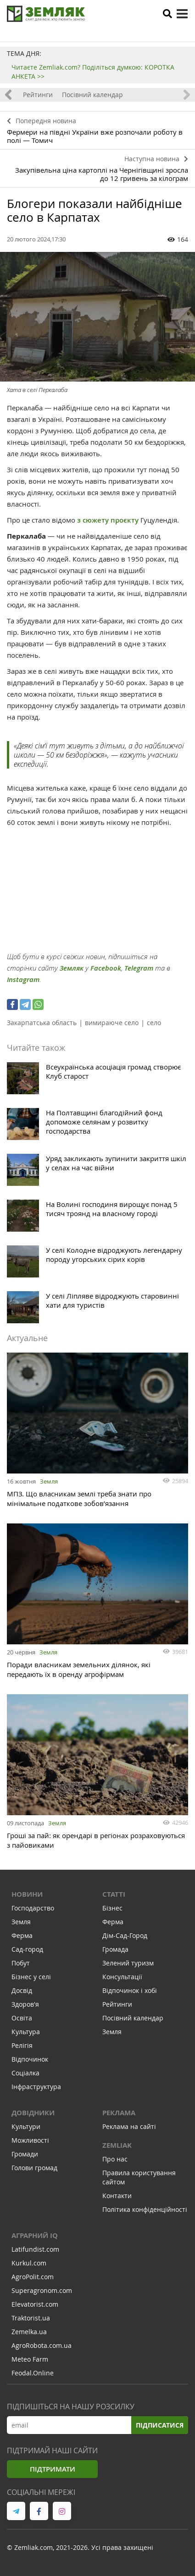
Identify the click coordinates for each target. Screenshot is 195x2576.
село (154, 1022)
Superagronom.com (41, 2290)
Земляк (72, 968)
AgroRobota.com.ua (41, 2345)
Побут (20, 1963)
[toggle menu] (182, 13)
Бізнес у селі (31, 1976)
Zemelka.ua (29, 2331)
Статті (113, 1894)
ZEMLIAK (117, 2145)
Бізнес (112, 1908)
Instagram (23, 979)
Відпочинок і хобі (129, 1990)
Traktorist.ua (30, 2318)
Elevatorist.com (34, 2304)
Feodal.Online (32, 2373)
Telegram (138, 968)
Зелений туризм (128, 1963)
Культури (25, 2126)
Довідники (33, 2113)
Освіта (21, 2018)
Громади (24, 2154)
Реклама (118, 2113)
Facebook (105, 968)
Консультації (122, 1976)
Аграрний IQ (34, 2235)
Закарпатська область (42, 1022)
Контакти (117, 2195)
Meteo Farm (29, 2359)
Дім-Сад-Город (124, 1935)
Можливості (30, 2140)
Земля (49, 1481)
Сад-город (27, 1949)
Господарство (32, 1908)
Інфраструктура (36, 2086)
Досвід (21, 1990)
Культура (25, 2031)
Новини (27, 1894)
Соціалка (25, 2072)
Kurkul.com (28, 2263)
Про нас (115, 2159)
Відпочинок (29, 2059)
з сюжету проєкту (108, 520)
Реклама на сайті (129, 2126)
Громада (115, 1949)
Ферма (22, 1935)
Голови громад (34, 2167)
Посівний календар (92, 94)
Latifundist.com (35, 2249)
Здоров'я (25, 2004)
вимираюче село (112, 1022)
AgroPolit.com (32, 2276)
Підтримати (52, 2469)
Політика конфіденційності (144, 2209)
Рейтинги (38, 94)
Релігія (22, 2045)
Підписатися (160, 2425)
